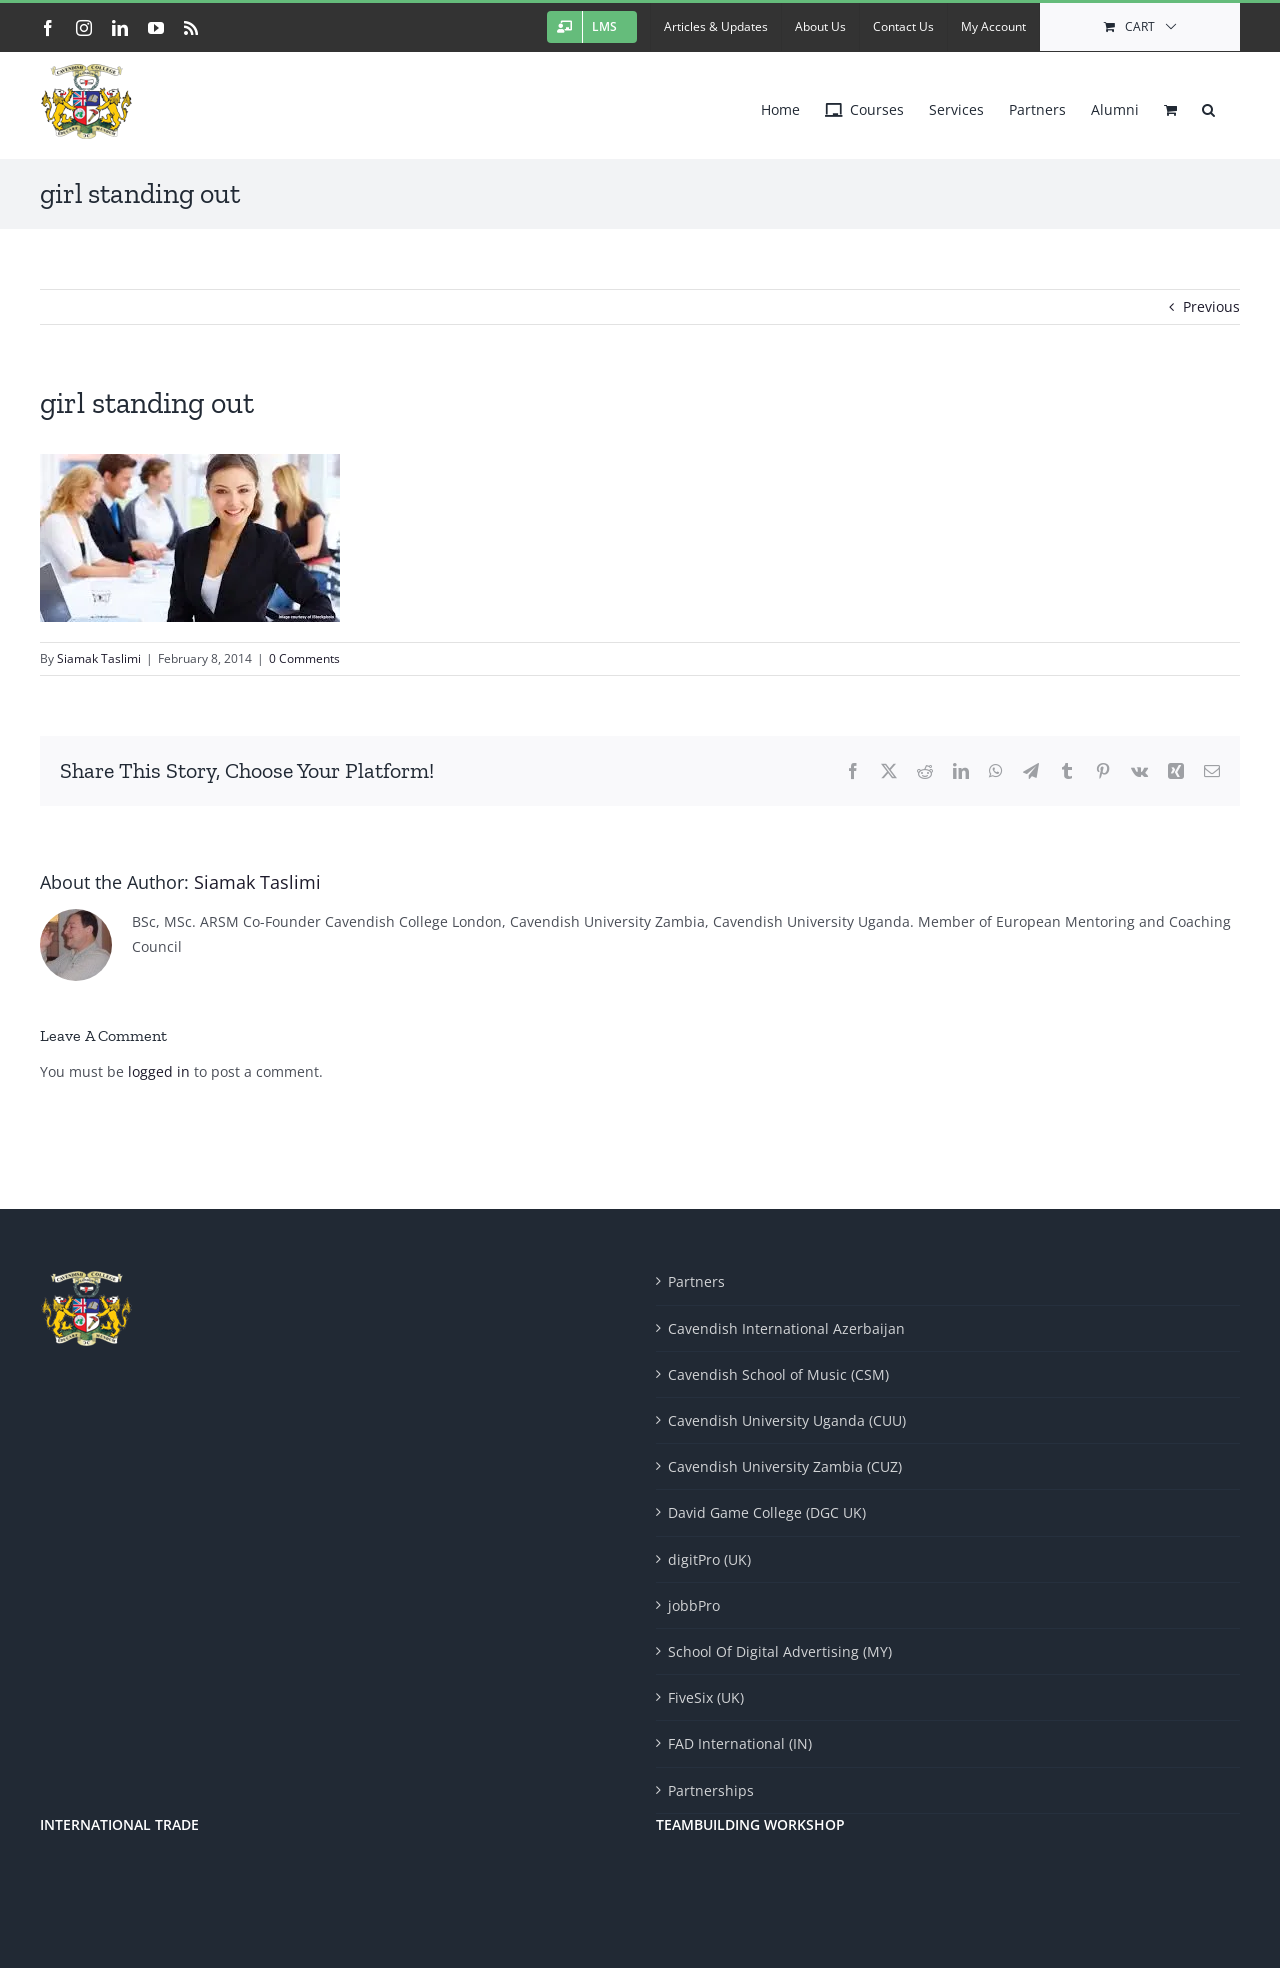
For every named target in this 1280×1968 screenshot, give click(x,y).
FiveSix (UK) (706, 1697)
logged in (159, 1071)
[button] (1208, 105)
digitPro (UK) (709, 1559)
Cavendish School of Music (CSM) (778, 1374)
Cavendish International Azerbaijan (786, 1328)
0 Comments (304, 658)
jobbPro (694, 1605)
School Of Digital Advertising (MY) (780, 1651)
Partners (696, 1281)
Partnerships (711, 1790)
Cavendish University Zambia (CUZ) (785, 1466)
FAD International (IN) (740, 1743)
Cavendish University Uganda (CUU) (787, 1420)
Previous (1211, 306)
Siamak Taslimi (99, 658)
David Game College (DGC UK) (767, 1512)
